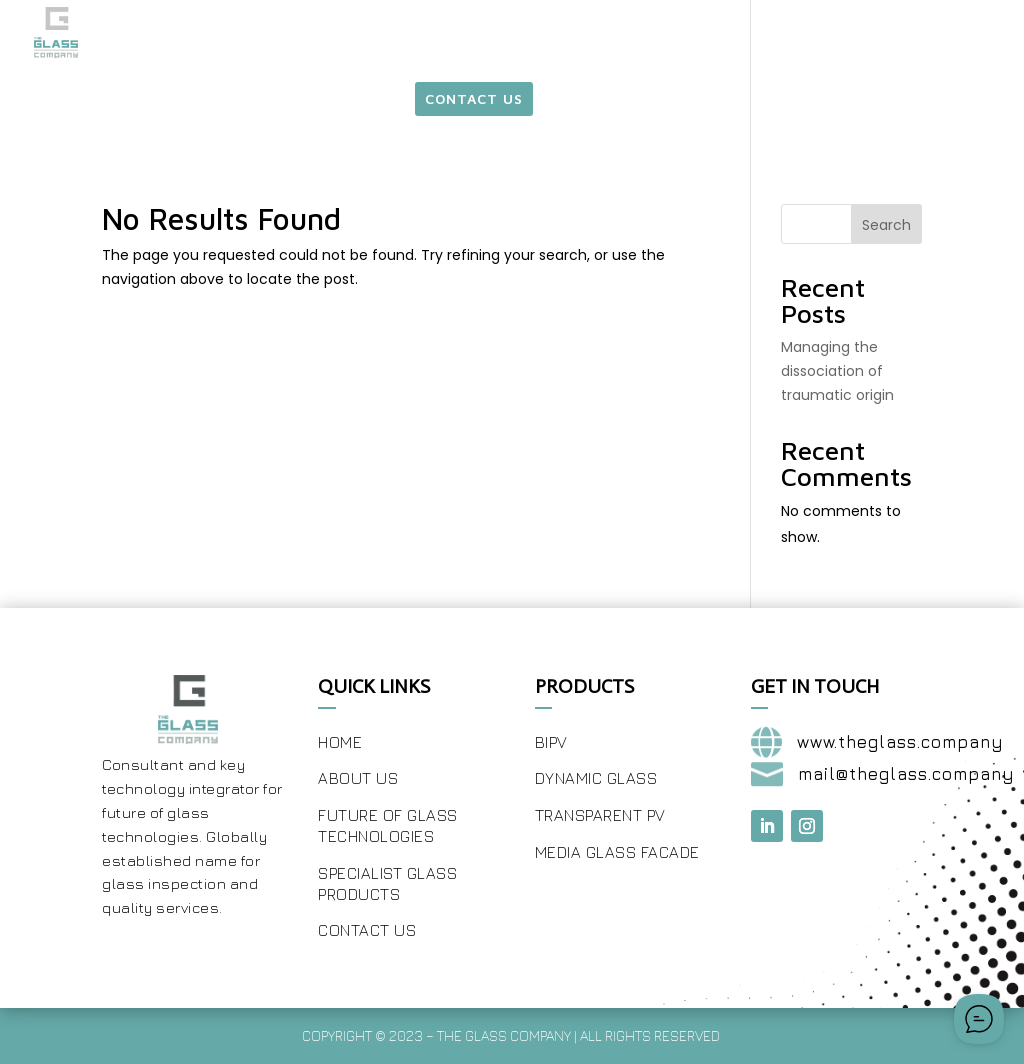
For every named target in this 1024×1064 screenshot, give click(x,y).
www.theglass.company (900, 742)
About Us (358, 778)
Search (886, 225)
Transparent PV (600, 815)
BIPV (551, 742)
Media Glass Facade (617, 852)
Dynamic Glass (596, 778)
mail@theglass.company (906, 774)
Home (340, 742)
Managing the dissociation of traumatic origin (837, 371)
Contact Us (367, 930)
